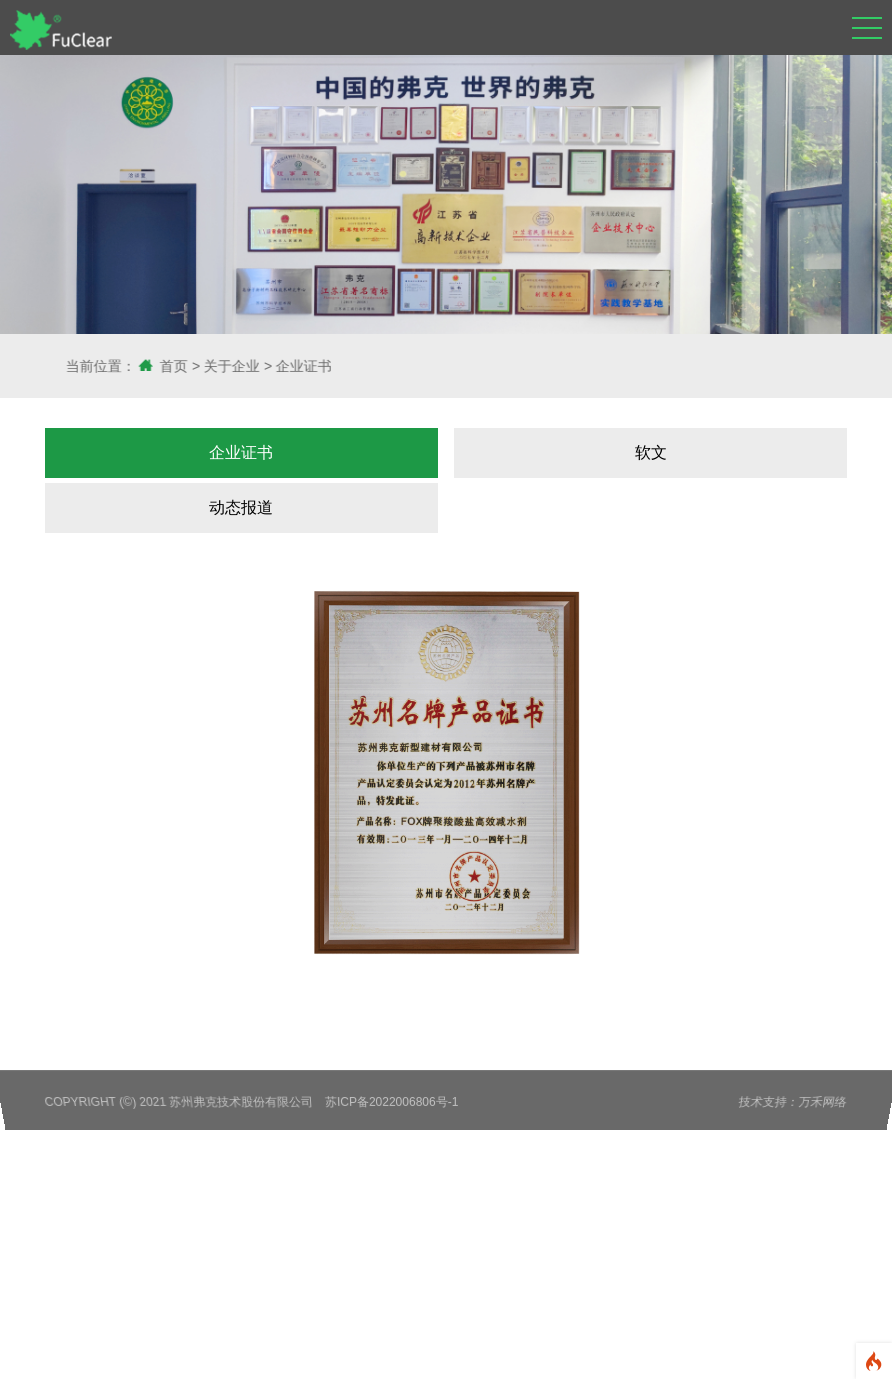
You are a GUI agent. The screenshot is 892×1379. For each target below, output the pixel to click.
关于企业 (269, 366)
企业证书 (341, 366)
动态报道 (241, 507)
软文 (651, 452)
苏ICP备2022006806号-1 (392, 1102)
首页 (211, 366)
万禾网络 (823, 1102)
